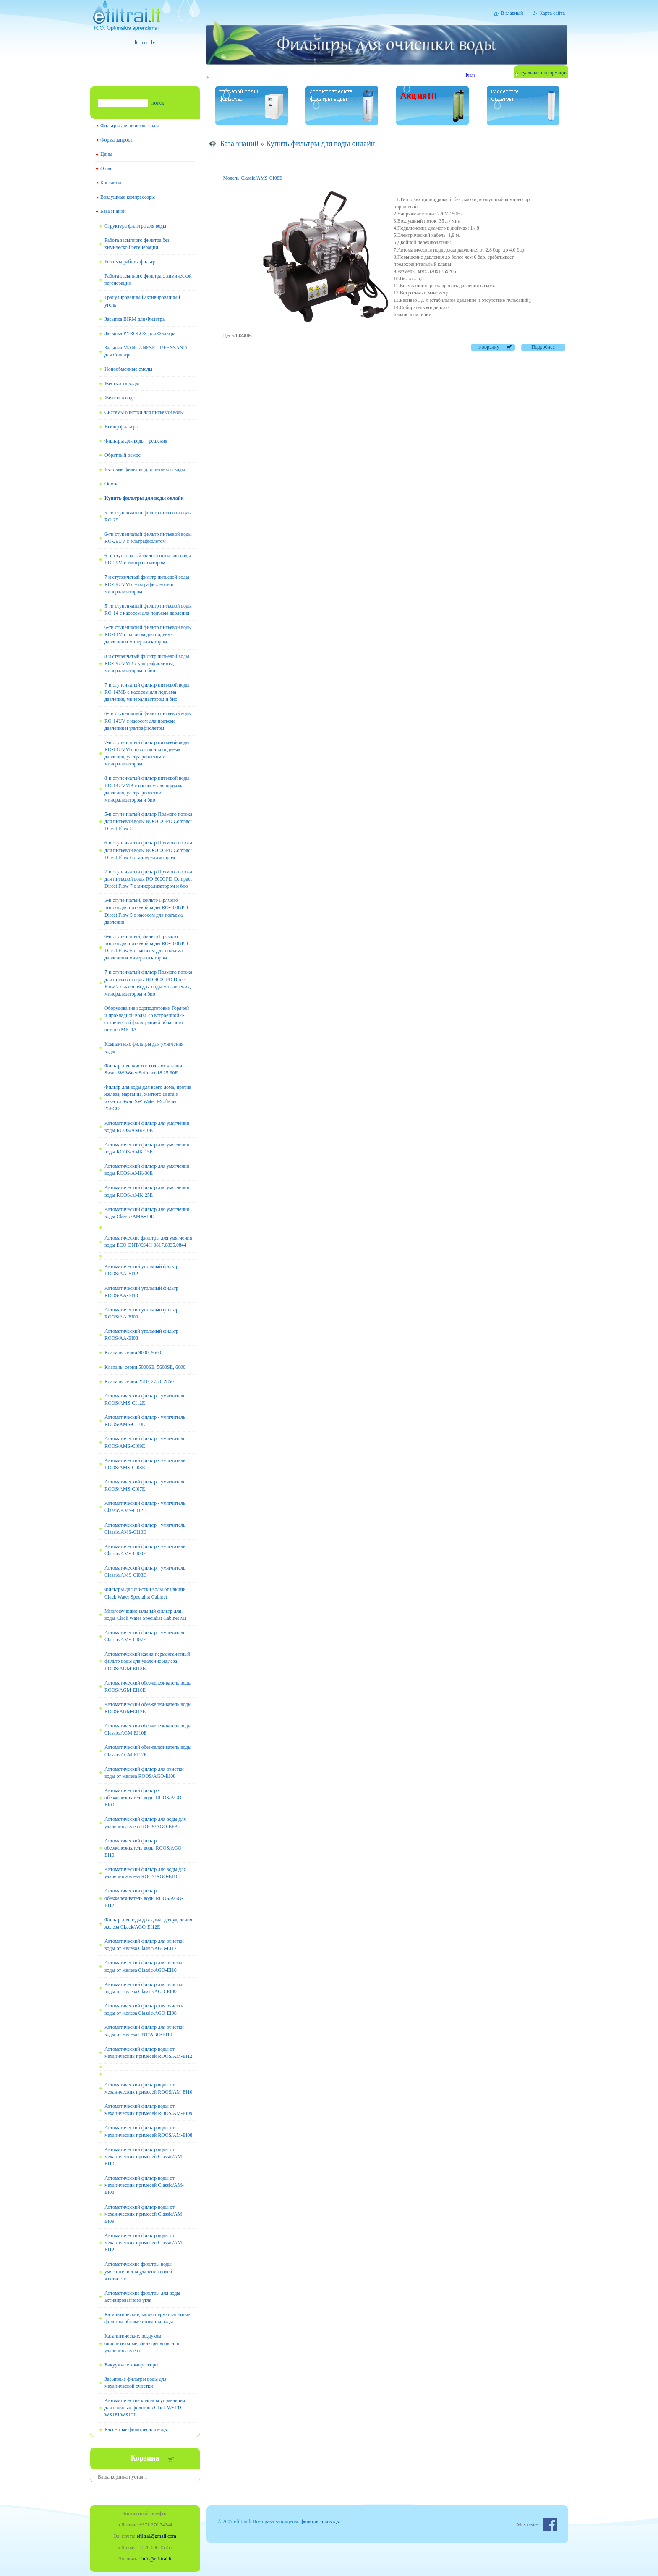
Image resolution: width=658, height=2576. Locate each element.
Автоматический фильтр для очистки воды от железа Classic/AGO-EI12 (144, 1944)
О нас (106, 168)
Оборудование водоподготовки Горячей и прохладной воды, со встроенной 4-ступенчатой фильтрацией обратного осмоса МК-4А (146, 1018)
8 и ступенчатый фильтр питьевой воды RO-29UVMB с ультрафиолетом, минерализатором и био (146, 663)
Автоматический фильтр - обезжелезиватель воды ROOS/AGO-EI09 (143, 1797)
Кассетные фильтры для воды (136, 2429)
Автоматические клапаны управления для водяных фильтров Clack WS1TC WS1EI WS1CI (144, 2408)
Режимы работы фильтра (131, 262)
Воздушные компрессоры (127, 197)
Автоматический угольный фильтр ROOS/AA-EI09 (141, 1313)
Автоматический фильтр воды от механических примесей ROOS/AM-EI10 (148, 2088)
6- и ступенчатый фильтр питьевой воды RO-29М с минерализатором (147, 559)
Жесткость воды (121, 383)
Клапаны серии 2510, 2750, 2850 (139, 1381)
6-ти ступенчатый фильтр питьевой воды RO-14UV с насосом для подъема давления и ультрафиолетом (148, 720)
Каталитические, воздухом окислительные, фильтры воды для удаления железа (141, 2343)
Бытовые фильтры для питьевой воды (144, 469)
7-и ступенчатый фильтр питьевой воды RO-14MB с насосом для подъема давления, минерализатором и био (147, 692)
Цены (106, 154)
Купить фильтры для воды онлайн (144, 498)
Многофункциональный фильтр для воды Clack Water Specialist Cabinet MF (146, 1614)
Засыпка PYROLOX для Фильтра (139, 333)
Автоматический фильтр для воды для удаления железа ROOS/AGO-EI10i (145, 1872)
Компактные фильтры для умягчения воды (143, 1047)
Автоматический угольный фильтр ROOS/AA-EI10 (141, 1291)
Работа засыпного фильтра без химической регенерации (137, 243)
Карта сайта (552, 13)
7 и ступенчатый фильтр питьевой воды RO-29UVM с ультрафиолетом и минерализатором (146, 584)
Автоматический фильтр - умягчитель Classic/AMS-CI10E (144, 1528)
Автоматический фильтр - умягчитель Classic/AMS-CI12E (144, 1506)
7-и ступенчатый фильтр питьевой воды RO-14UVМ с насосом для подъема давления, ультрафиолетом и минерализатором (147, 753)
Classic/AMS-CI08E (253, 178)
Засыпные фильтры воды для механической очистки (135, 2382)
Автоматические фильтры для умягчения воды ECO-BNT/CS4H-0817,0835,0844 (148, 1241)
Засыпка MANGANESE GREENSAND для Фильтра (145, 351)
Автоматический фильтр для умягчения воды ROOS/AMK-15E (146, 1148)
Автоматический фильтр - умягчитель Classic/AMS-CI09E (144, 1550)
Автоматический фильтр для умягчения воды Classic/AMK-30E (146, 1212)
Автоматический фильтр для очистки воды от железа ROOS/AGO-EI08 (144, 1772)
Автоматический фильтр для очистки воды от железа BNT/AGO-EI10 (144, 2030)
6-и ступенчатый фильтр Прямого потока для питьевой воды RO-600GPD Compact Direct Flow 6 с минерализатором (148, 850)
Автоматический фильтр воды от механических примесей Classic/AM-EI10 (144, 2156)
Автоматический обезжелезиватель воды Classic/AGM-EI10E (147, 1729)
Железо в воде (119, 398)
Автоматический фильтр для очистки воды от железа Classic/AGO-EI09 (144, 1987)
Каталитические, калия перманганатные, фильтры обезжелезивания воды (147, 2317)
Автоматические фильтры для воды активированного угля (142, 2296)
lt (136, 42)
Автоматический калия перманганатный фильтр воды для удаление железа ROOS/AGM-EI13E (147, 1661)
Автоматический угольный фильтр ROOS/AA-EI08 (141, 1334)
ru (144, 42)
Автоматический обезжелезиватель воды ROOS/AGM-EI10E (147, 1686)
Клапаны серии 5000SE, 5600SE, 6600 (144, 1367)
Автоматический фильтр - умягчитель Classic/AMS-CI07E (144, 1636)
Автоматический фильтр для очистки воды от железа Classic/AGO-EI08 (144, 2009)
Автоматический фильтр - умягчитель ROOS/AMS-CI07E (144, 1485)
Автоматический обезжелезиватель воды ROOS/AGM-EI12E (147, 1707)
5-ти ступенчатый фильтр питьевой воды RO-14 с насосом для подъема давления (148, 609)
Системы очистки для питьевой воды (144, 412)
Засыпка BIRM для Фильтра (134, 319)
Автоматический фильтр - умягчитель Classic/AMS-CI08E (144, 1571)
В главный (512, 13)
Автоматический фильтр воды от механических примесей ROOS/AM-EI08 (148, 2131)
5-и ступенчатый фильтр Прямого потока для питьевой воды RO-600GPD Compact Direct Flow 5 (148, 821)
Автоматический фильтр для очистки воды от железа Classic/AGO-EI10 (144, 1966)
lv (153, 42)
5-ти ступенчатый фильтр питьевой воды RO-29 (148, 516)
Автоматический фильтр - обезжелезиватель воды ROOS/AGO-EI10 (143, 1848)
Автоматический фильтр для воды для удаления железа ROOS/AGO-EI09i (145, 1822)
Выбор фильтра (121, 427)
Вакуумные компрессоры (131, 2365)
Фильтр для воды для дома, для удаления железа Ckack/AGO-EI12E (148, 1923)
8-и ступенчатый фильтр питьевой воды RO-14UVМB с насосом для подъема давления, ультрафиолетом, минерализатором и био (147, 788)
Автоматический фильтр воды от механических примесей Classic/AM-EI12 (144, 2243)
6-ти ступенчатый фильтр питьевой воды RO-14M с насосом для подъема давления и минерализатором (148, 634)
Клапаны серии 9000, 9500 (132, 1352)
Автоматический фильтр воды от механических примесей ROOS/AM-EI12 (148, 2052)
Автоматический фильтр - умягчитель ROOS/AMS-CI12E (144, 1399)
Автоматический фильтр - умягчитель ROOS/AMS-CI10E (144, 1420)
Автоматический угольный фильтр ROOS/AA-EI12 (141, 1269)
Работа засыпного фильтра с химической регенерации (148, 279)
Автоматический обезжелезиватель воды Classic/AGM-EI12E (147, 1750)
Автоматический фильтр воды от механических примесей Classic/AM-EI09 (144, 2214)
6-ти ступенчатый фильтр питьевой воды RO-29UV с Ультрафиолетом (148, 537)
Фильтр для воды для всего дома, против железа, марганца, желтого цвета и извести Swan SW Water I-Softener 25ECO (147, 1097)
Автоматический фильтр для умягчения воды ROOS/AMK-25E (146, 1191)
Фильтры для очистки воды (129, 125)
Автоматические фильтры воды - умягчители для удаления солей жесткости (139, 2271)
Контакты (110, 183)
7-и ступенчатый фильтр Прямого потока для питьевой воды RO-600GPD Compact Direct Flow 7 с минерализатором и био (148, 879)
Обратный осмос (122, 455)
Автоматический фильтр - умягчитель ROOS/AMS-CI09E (144, 1442)
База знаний (113, 211)
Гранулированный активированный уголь (142, 300)
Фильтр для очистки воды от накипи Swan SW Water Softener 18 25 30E (143, 1069)
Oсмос (111, 484)
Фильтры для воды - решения (135, 441)
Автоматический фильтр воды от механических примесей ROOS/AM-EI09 (148, 2109)
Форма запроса (116, 140)
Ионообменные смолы (128, 369)
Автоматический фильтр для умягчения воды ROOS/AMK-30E (146, 1169)
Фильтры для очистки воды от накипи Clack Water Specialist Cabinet (144, 1592)
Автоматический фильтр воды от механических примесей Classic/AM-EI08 (144, 2185)
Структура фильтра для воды (135, 226)
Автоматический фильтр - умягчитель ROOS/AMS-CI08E (144, 1463)
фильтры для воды (320, 2521)
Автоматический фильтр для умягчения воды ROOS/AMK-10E (146, 1126)
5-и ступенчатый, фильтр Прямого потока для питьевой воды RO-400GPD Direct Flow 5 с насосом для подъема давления (146, 911)
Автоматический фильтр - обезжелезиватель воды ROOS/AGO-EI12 (143, 1898)
